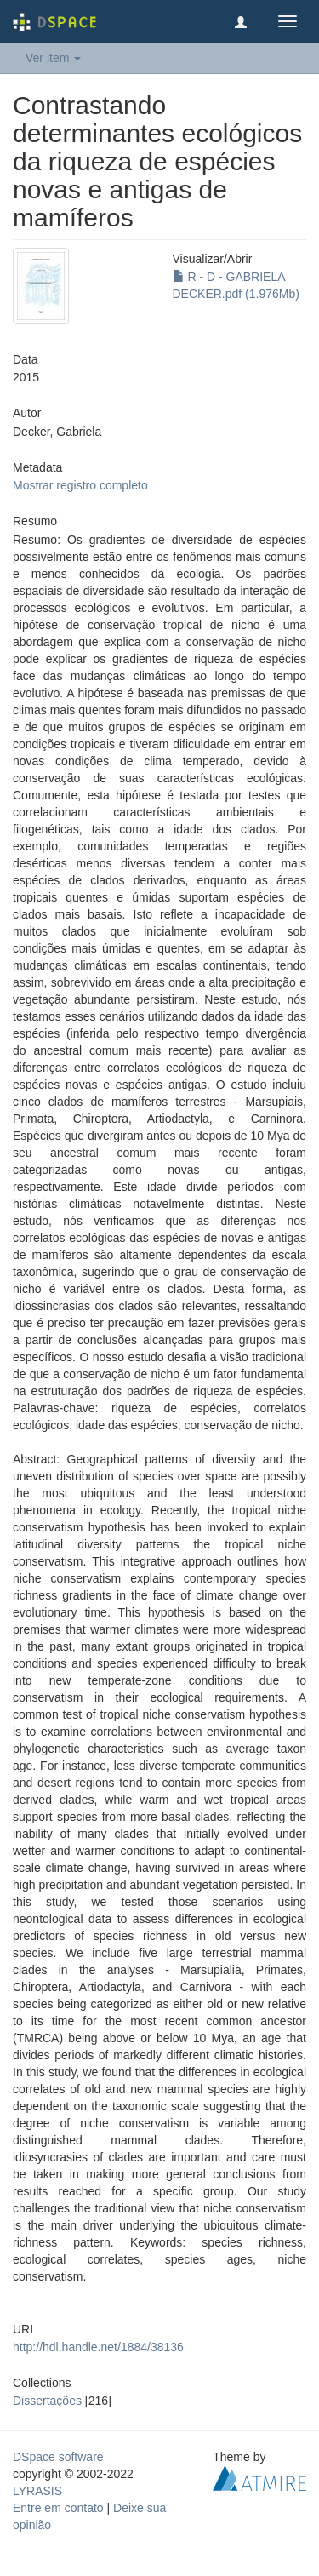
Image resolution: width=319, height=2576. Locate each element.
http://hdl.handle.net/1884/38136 (98, 2347)
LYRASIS (37, 2491)
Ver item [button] (53, 58)
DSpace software (58, 2457)
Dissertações (47, 2400)
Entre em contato (58, 2508)
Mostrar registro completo (80, 485)
